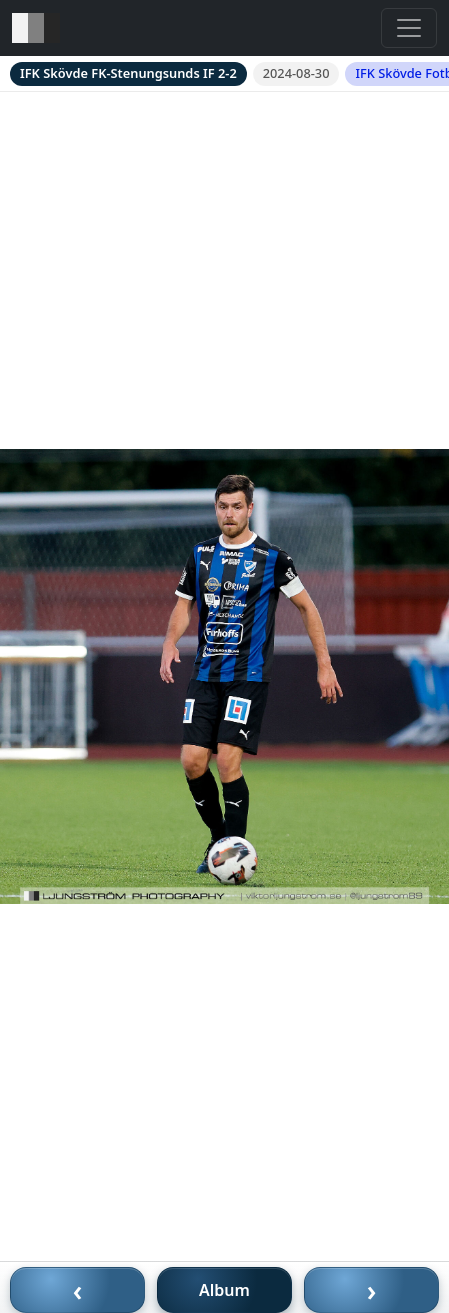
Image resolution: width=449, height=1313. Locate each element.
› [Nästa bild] (372, 1290)
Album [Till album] (224, 1290)
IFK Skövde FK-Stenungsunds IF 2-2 (128, 73)
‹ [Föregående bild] (78, 1290)
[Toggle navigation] (409, 28)
